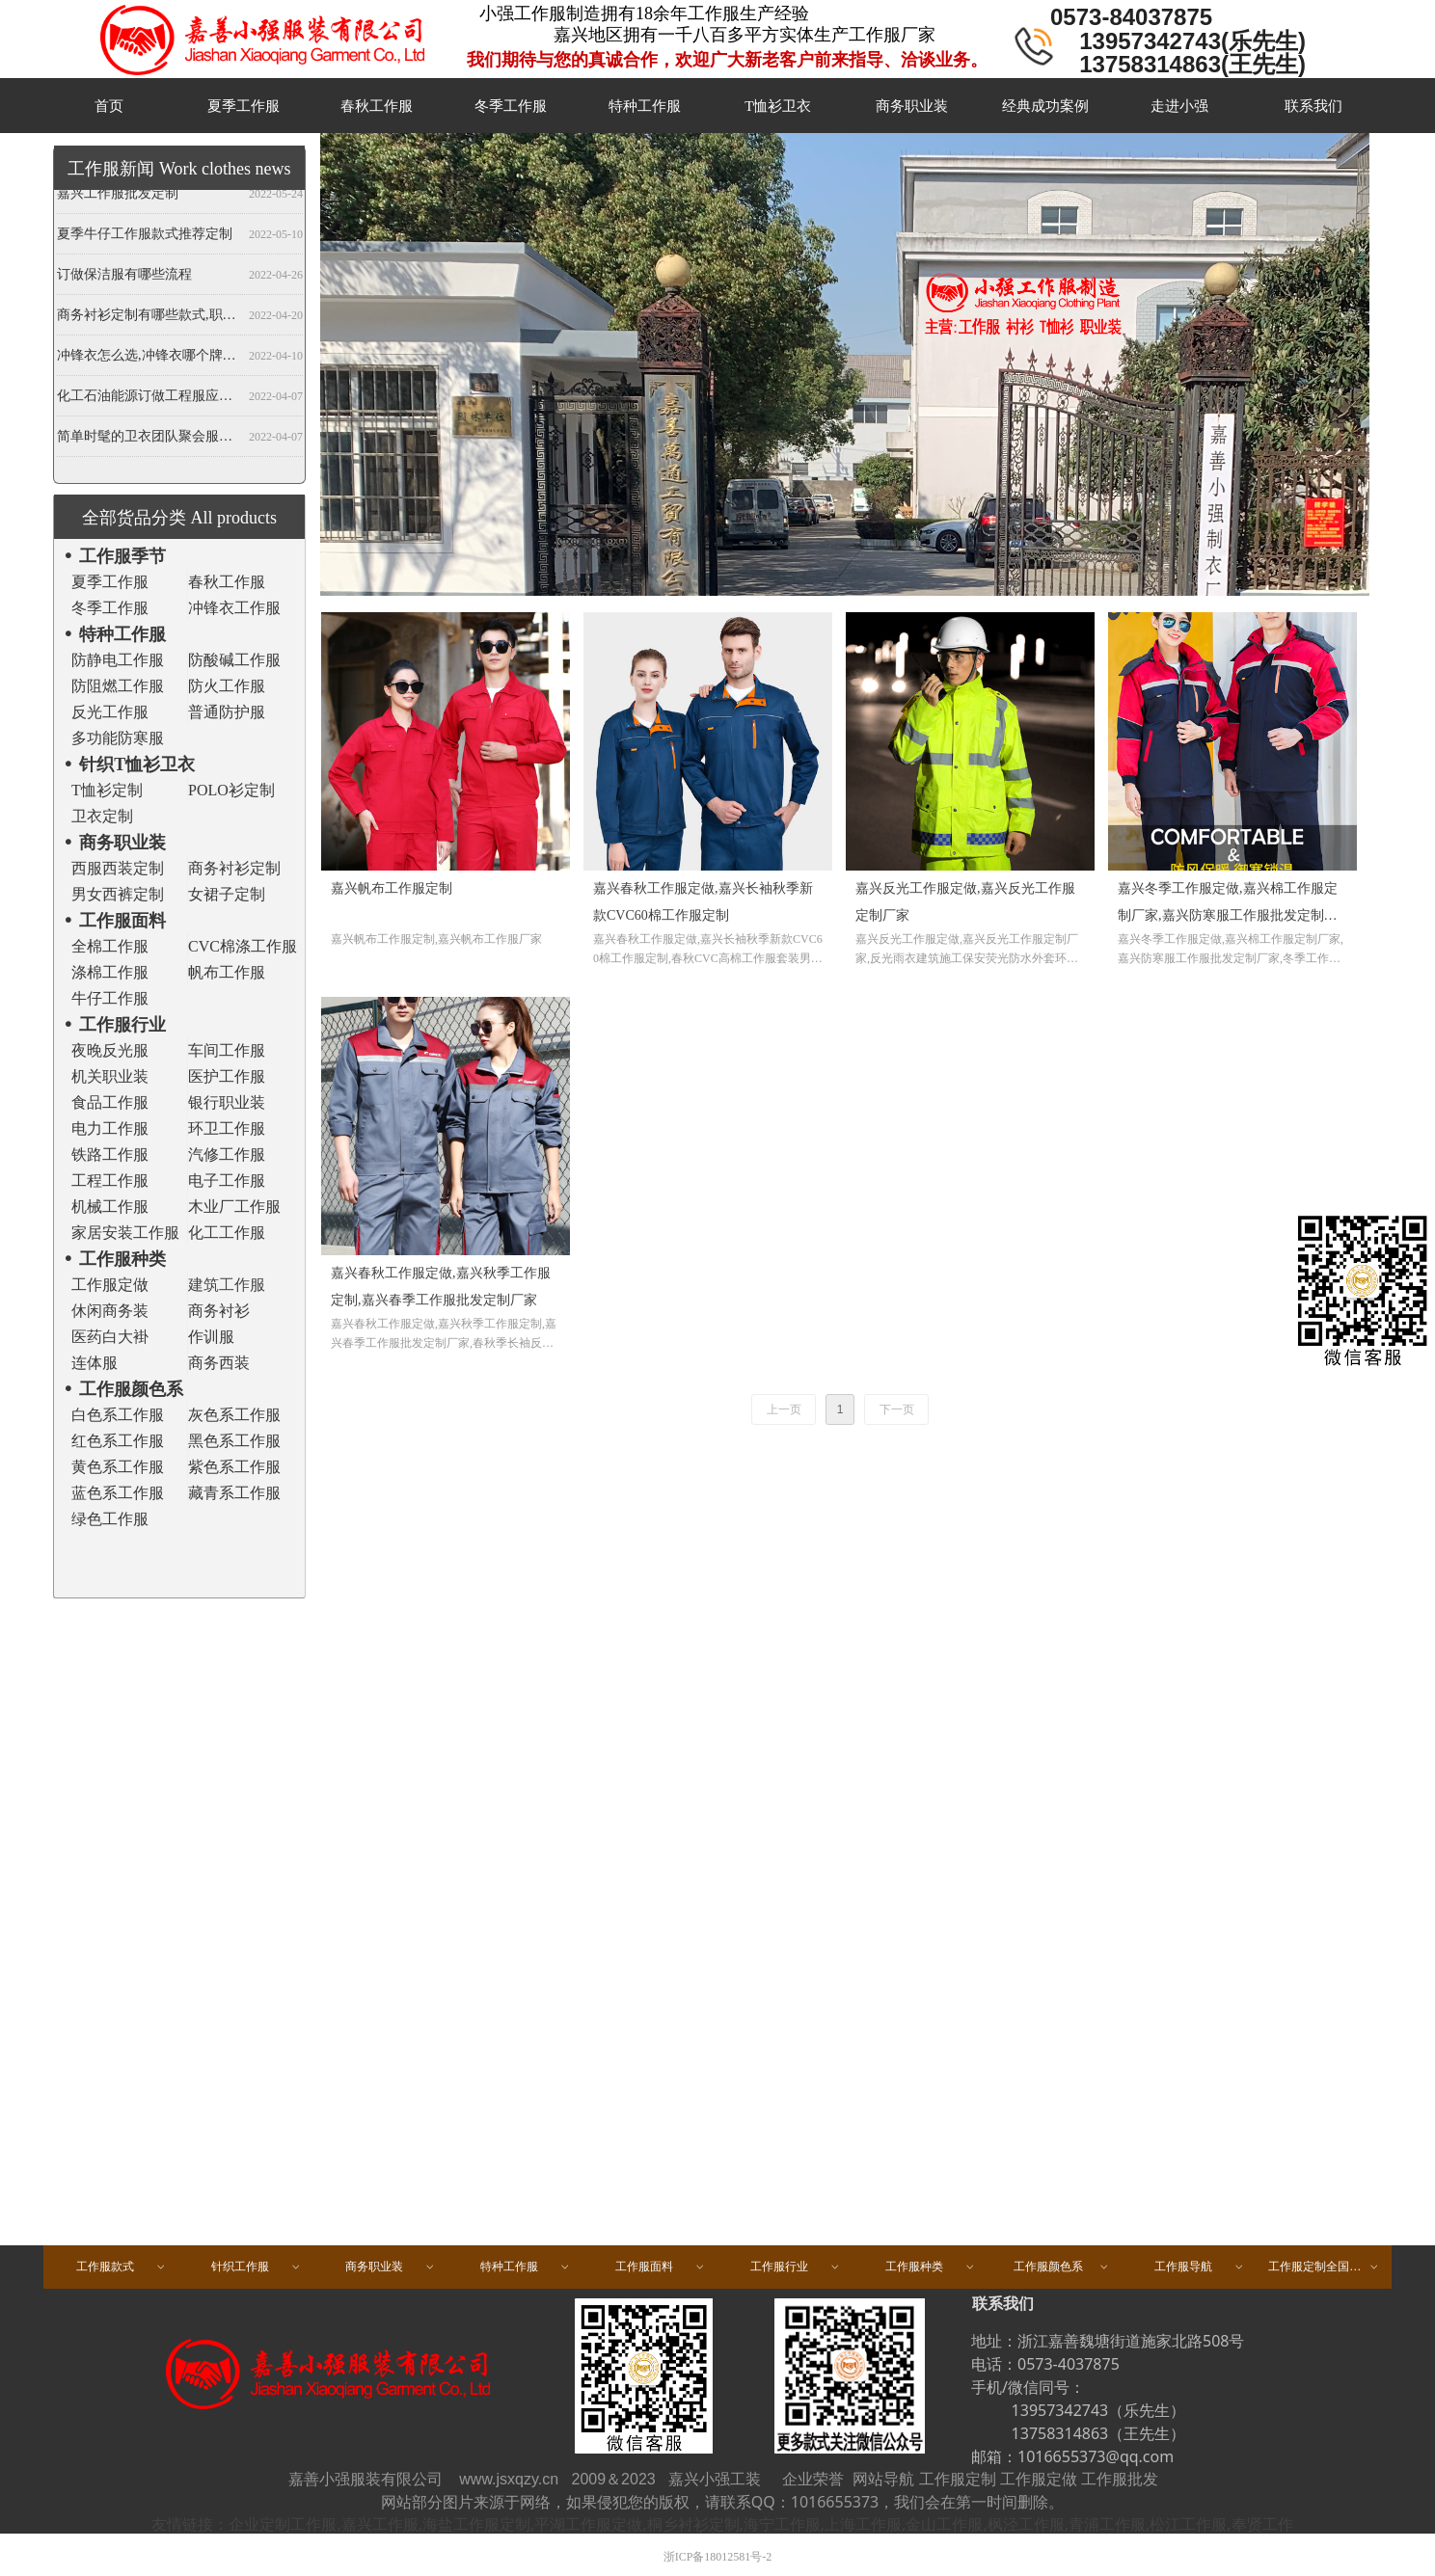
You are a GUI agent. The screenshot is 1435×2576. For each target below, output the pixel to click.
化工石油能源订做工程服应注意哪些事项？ (149, 398)
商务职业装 (390, 2267)
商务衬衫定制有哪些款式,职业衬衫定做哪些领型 (149, 317)
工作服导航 (1199, 2267)
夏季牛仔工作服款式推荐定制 (144, 236)
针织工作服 (256, 2267)
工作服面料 (660, 2267)
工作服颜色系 (1062, 2267)
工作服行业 (795, 2267)
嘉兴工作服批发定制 (117, 196)
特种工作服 (525, 2267)
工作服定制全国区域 (1324, 2267)
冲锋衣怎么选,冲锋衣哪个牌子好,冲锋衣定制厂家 (149, 358)
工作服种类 (930, 2267)
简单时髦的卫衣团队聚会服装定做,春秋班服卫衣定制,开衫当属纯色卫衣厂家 (149, 439)
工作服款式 (121, 2267)
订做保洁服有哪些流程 (124, 277)
